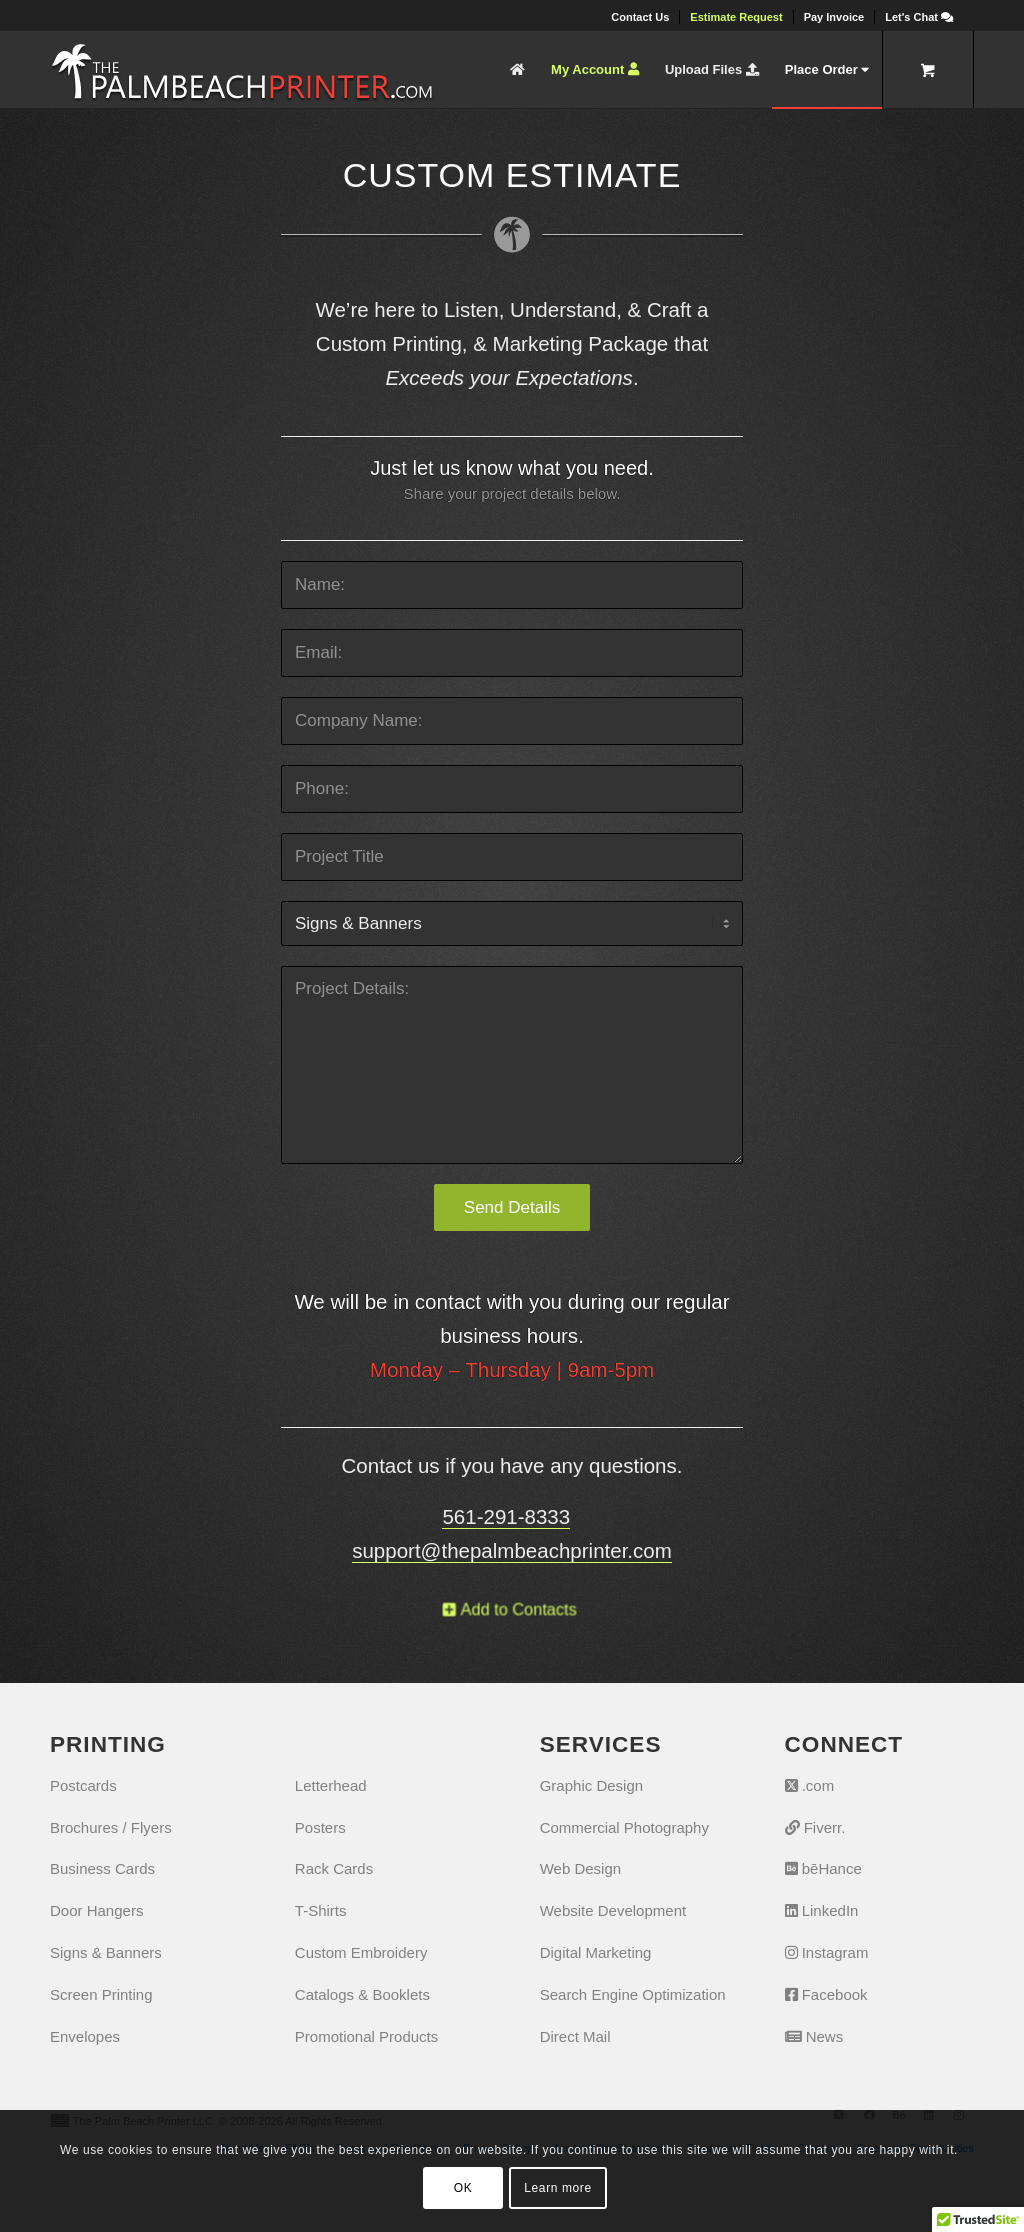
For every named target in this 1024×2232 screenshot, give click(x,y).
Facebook (826, 1994)
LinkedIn (822, 1910)
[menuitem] (640, 17)
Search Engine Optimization (633, 1994)
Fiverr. (815, 1827)
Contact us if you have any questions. (512, 1465)
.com (810, 1785)
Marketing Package (583, 343)
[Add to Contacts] (512, 1609)
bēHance (823, 1868)
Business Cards (102, 1868)
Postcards (83, 1785)
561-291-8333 (506, 1516)
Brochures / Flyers (111, 1827)
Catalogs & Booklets (362, 1994)
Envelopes (85, 2036)
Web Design (580, 1868)
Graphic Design (591, 1785)
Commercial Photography (624, 1827)
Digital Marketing (596, 1952)
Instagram (827, 1952)
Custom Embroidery (361, 1952)
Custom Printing (389, 343)
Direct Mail (575, 2036)
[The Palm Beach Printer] (241, 69)
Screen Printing (101, 1994)
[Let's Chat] (919, 17)
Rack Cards (334, 1868)
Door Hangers (96, 1910)
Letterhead (331, 1785)
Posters (320, 1827)
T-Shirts (321, 1910)
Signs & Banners (106, 1952)
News (814, 2036)
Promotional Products (366, 2036)
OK (463, 2188)
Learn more (557, 2188)
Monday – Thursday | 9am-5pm (512, 1369)
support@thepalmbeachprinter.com (512, 1550)
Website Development (613, 1910)
